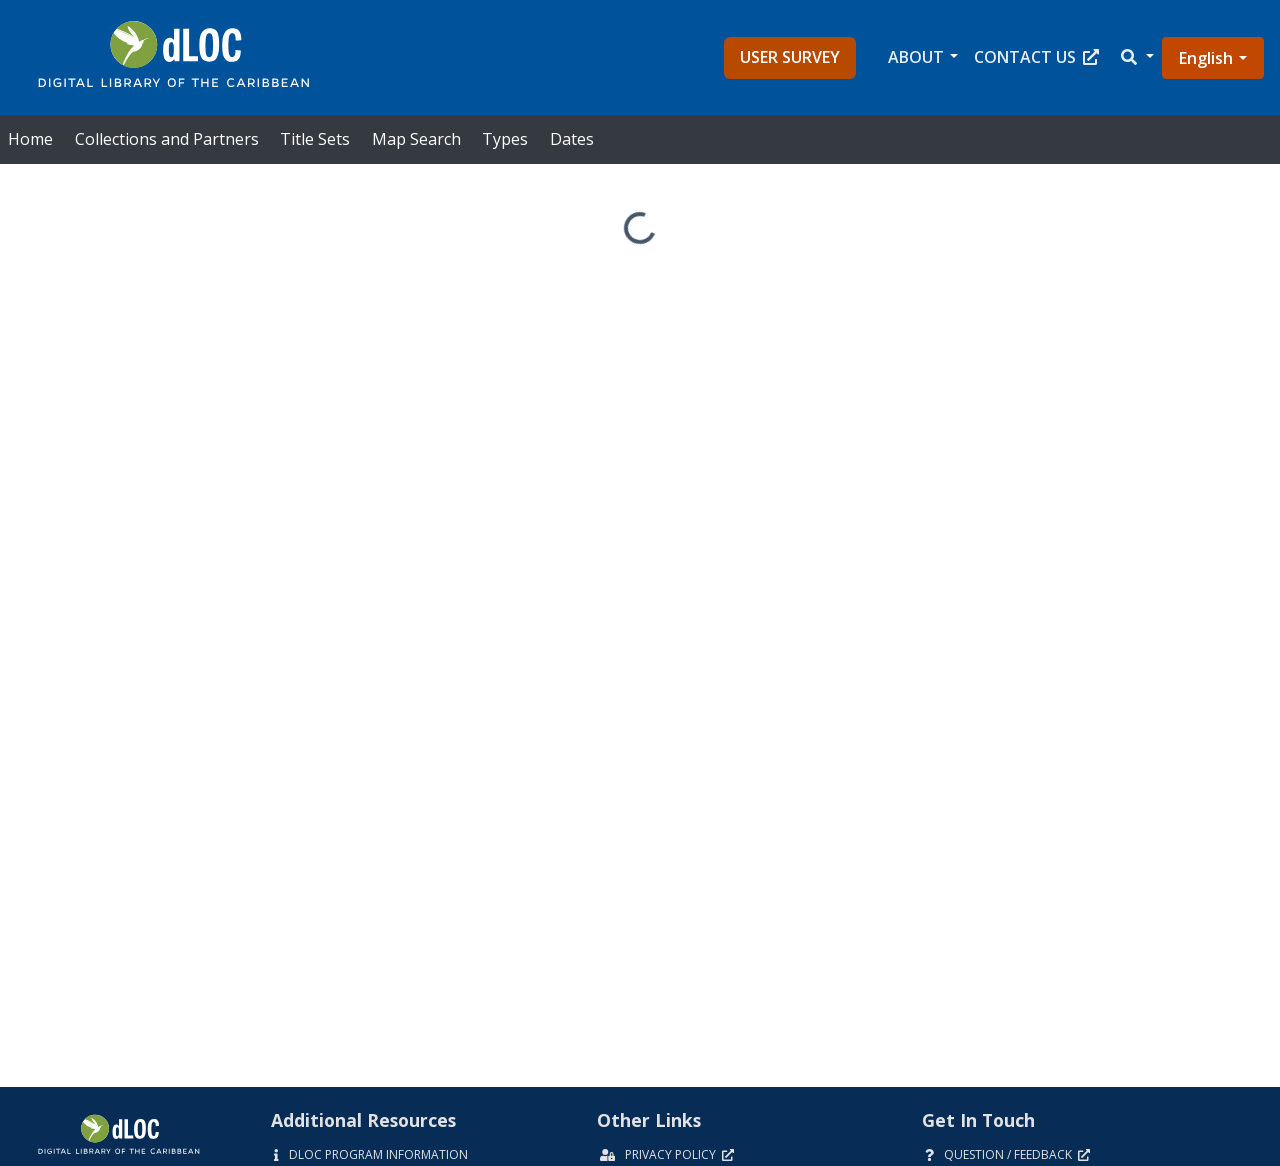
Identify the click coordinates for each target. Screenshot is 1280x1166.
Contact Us (1036, 57)
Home (30, 139)
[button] (1136, 57)
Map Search (416, 139)
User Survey (790, 57)
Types (505, 139)
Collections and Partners (167, 139)
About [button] (916, 57)
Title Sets (315, 139)
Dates (572, 139)
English (1206, 58)
